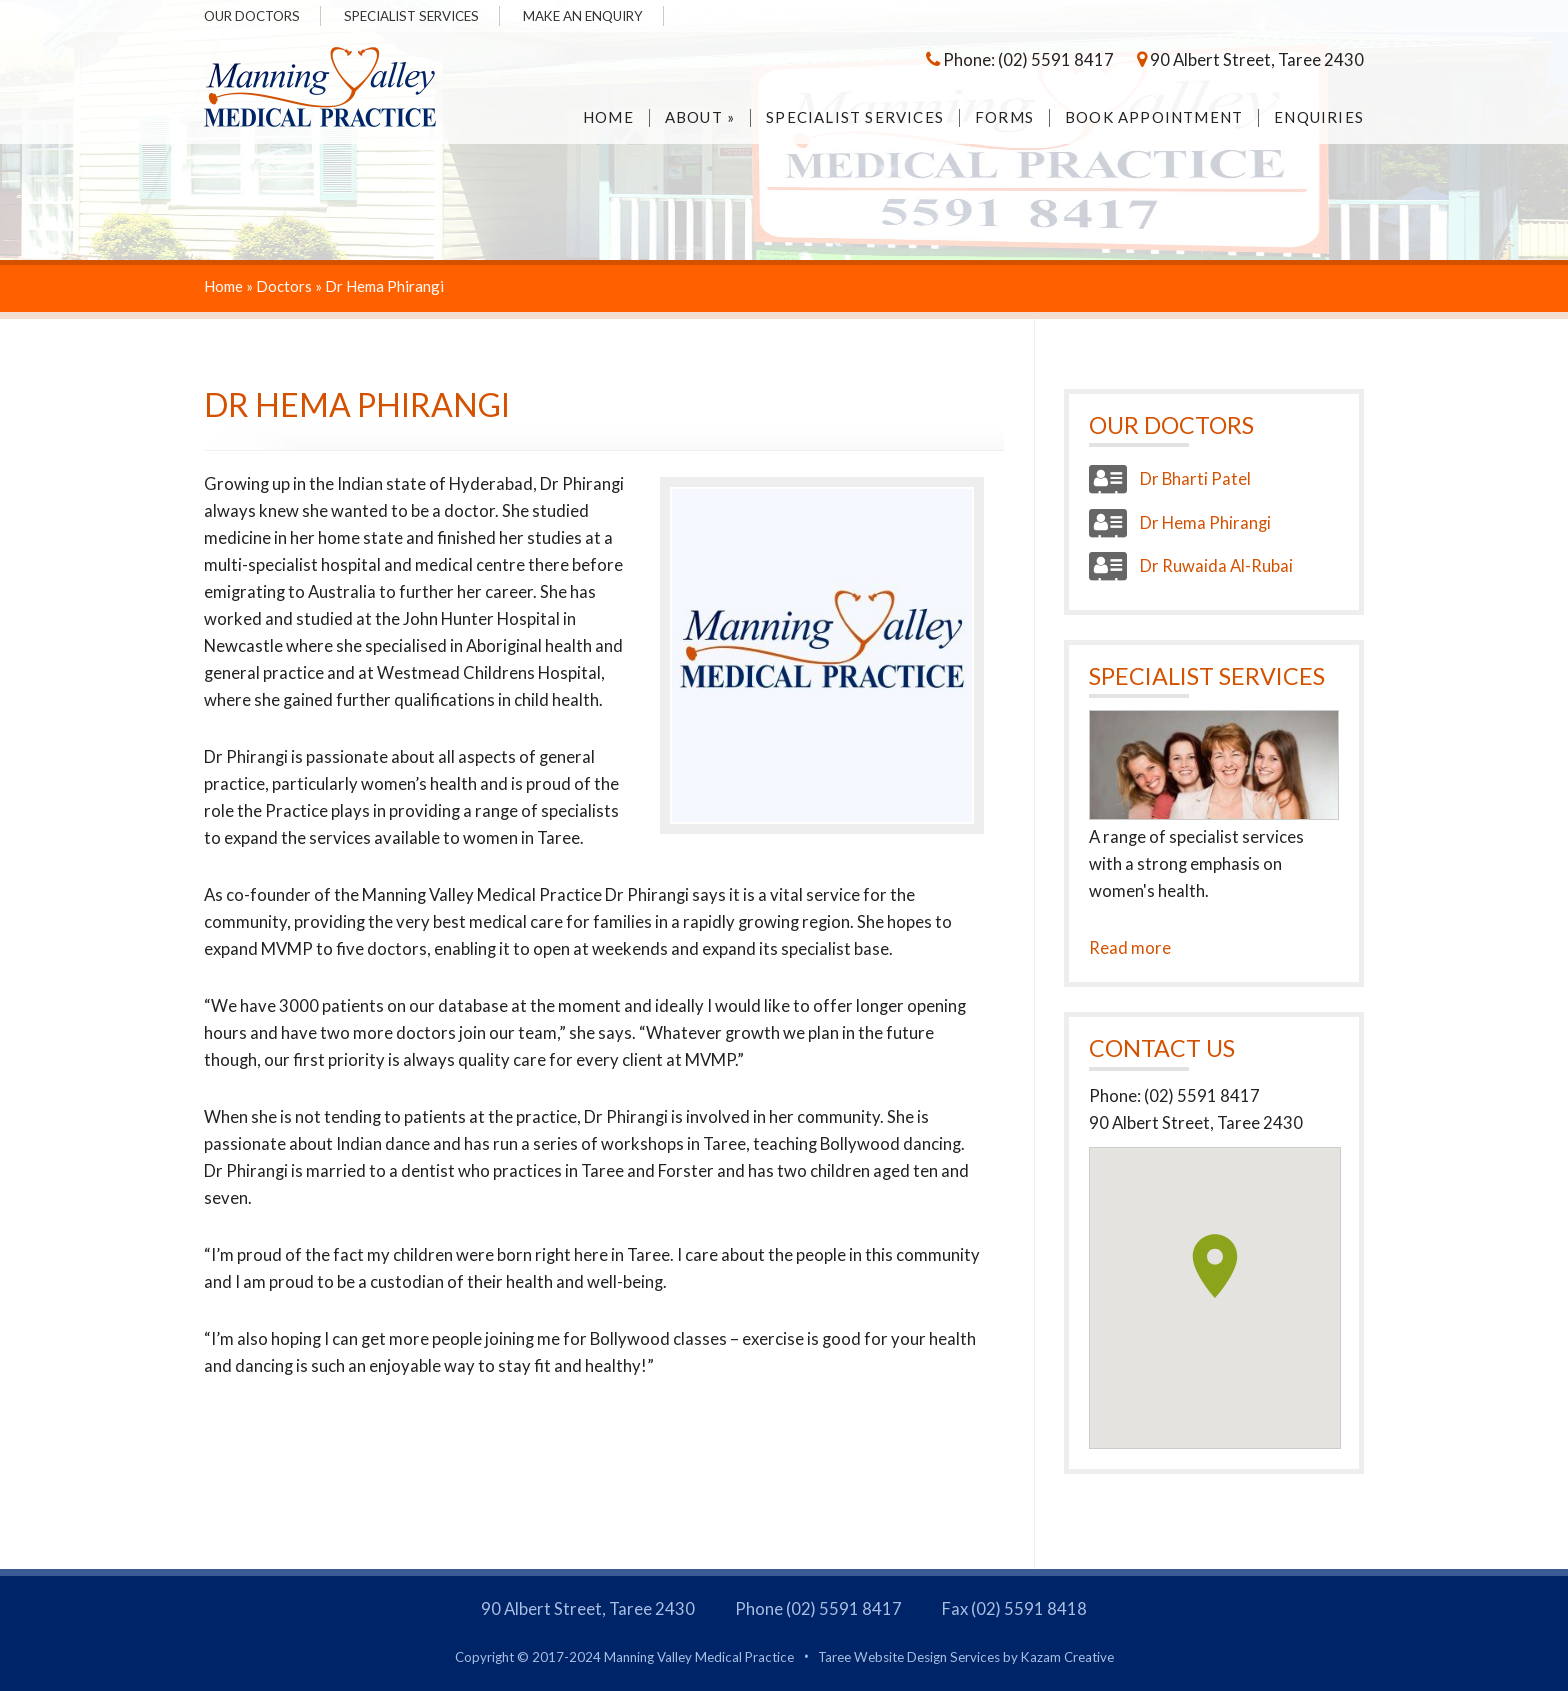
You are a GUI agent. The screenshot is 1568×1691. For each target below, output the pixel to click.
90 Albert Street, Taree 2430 (1250, 60)
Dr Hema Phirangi (1180, 523)
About (700, 117)
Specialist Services (411, 16)
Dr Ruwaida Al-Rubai (1191, 566)
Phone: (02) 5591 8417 (1020, 60)
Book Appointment (1154, 117)
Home (608, 117)
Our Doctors (252, 16)
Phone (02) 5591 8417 (818, 1609)
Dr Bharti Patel (1170, 479)
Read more (1130, 948)
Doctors (284, 286)
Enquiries (1319, 117)
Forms (1004, 117)
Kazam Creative (1067, 1657)
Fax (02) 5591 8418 (1014, 1609)
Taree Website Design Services (909, 1657)
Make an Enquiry (583, 16)
